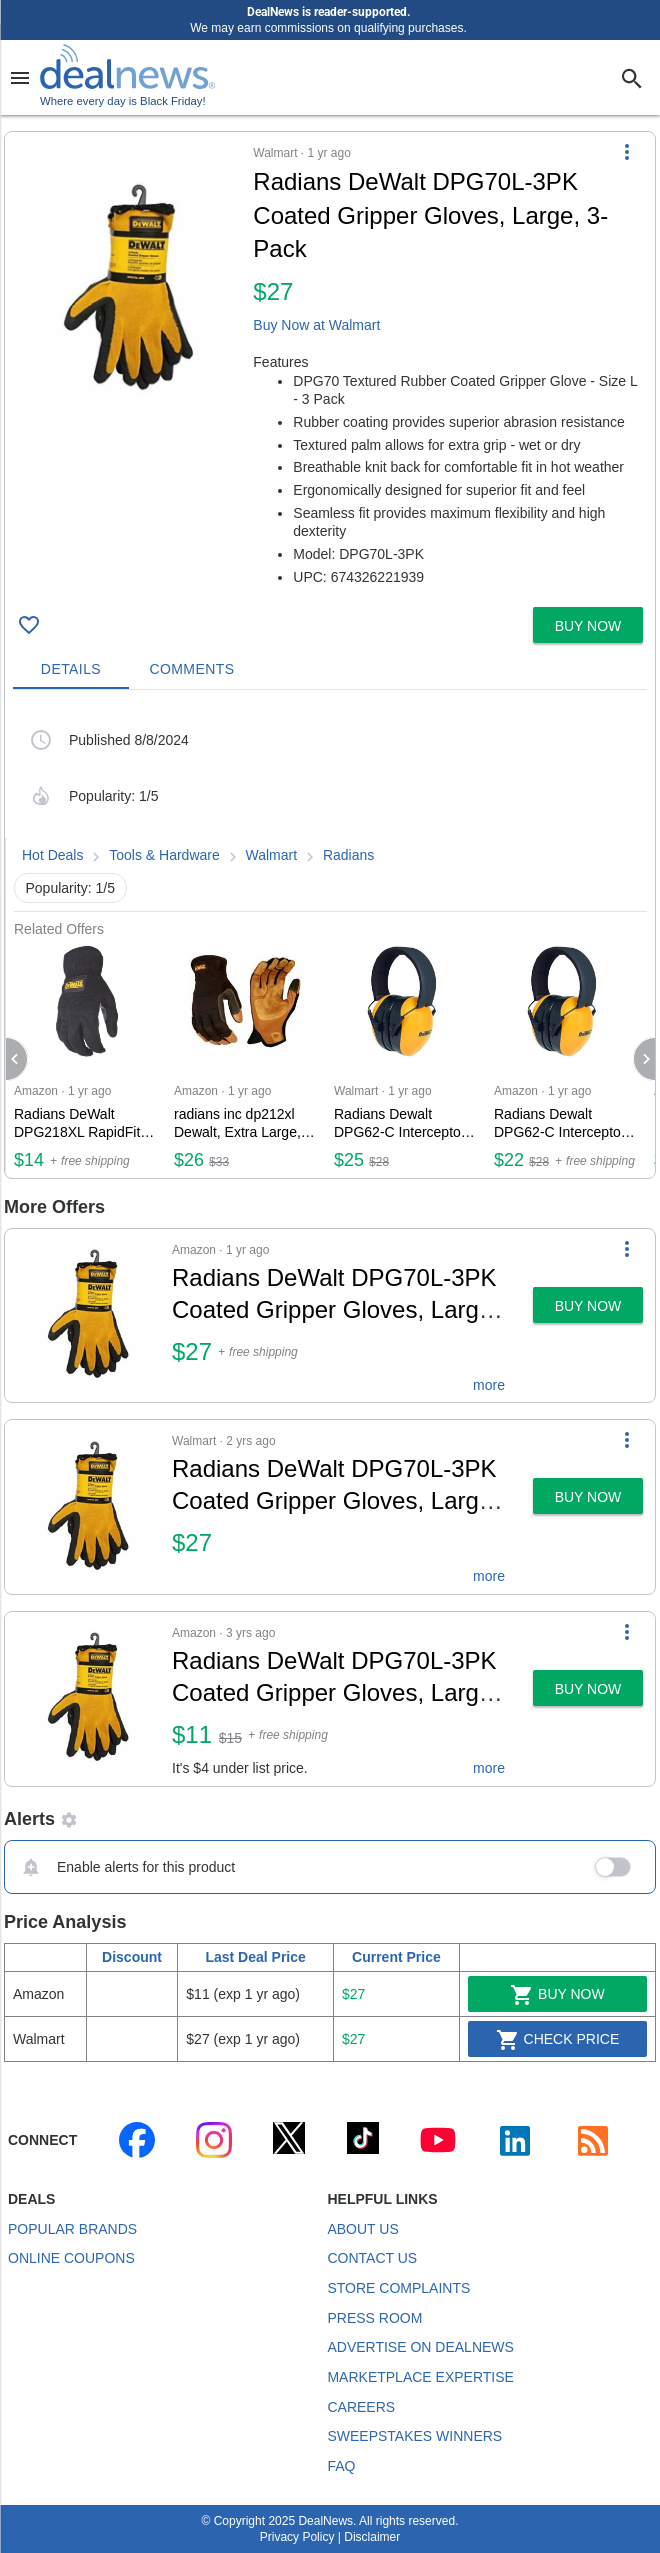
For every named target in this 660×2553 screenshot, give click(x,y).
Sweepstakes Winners (414, 2436)
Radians (348, 855)
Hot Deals (52, 855)
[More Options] (627, 152)
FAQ (341, 2466)
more (489, 1385)
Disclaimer (372, 2537)
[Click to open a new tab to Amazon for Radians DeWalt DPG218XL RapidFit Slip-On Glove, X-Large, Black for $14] (86, 1058)
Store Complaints (398, 2288)
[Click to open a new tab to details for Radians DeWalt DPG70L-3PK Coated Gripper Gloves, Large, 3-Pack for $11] (88, 1699)
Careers (361, 2407)
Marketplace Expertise (420, 2377)
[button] (330, 365)
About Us (362, 2229)
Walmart (272, 855)
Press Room (374, 2318)
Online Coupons (71, 2258)
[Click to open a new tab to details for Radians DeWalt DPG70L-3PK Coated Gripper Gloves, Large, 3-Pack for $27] (129, 290)
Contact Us (372, 2258)
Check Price (558, 2040)
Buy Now (557, 1995)
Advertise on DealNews (420, 2347)
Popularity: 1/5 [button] (71, 888)
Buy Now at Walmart (316, 325)
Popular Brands (72, 2229)
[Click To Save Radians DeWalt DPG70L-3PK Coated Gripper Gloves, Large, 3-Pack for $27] (29, 625)
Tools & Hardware (164, 855)
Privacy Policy (297, 2537)
